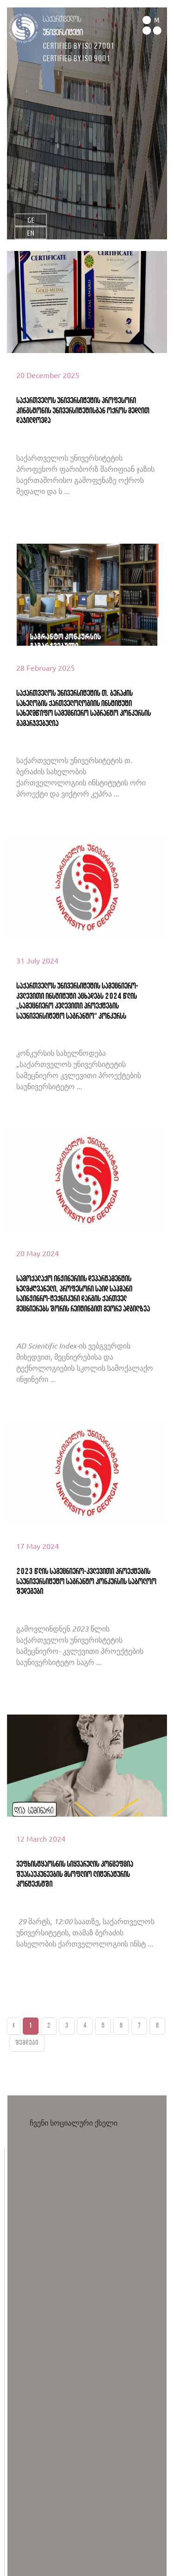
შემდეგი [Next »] (27, 2043)
